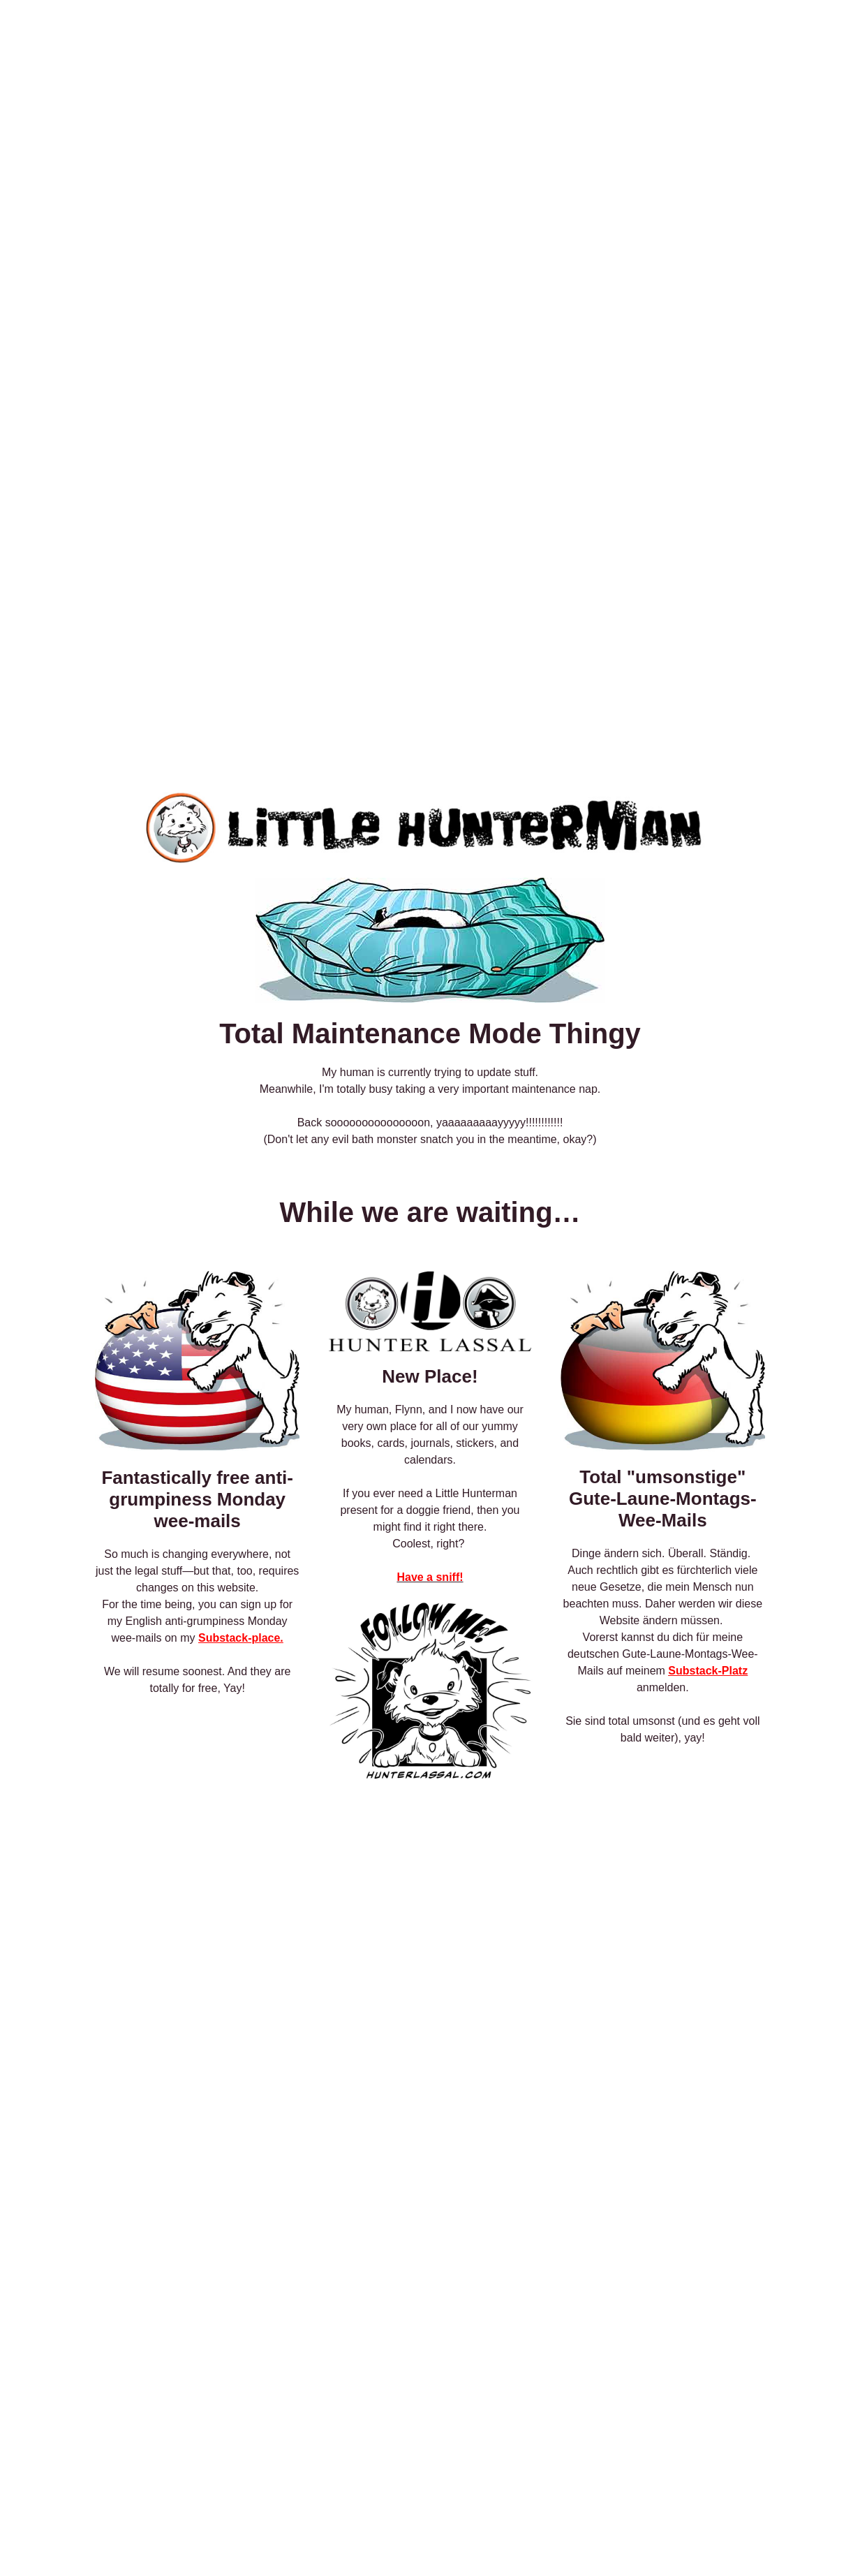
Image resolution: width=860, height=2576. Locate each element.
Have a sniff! (429, 1577)
